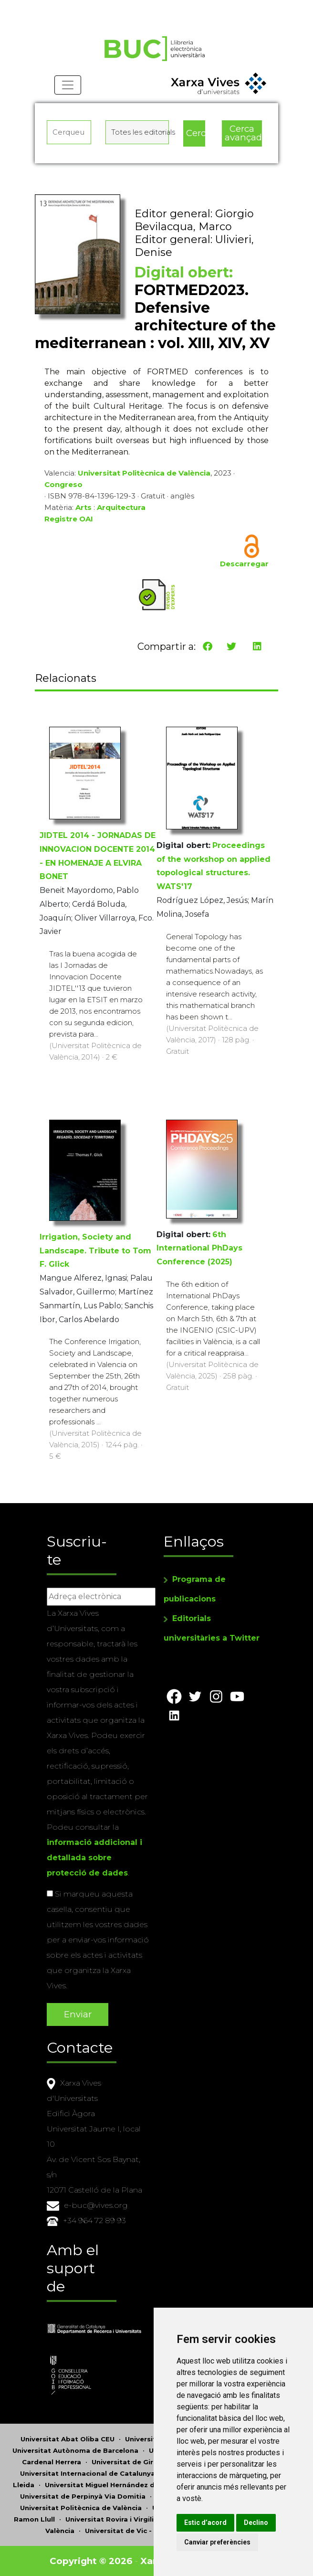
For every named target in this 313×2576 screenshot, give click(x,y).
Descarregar (244, 564)
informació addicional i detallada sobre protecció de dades (94, 1857)
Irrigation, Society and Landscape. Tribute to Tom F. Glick (95, 1250)
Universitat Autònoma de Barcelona (75, 2450)
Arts (83, 507)
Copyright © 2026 (91, 2560)
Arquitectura (121, 507)
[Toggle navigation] (67, 85)
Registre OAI (68, 519)
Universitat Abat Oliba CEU (68, 2438)
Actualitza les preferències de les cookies (88, 6)
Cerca (195, 133)
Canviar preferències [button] (220, 2542)
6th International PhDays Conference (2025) (199, 1248)
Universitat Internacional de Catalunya (87, 2473)
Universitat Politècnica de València (144, 473)
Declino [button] (259, 2522)
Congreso (63, 484)
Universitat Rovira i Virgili (109, 2519)
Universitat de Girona (129, 2461)
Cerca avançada (243, 134)
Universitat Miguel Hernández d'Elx (106, 2484)
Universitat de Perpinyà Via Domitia (83, 2496)
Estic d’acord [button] (208, 2522)
